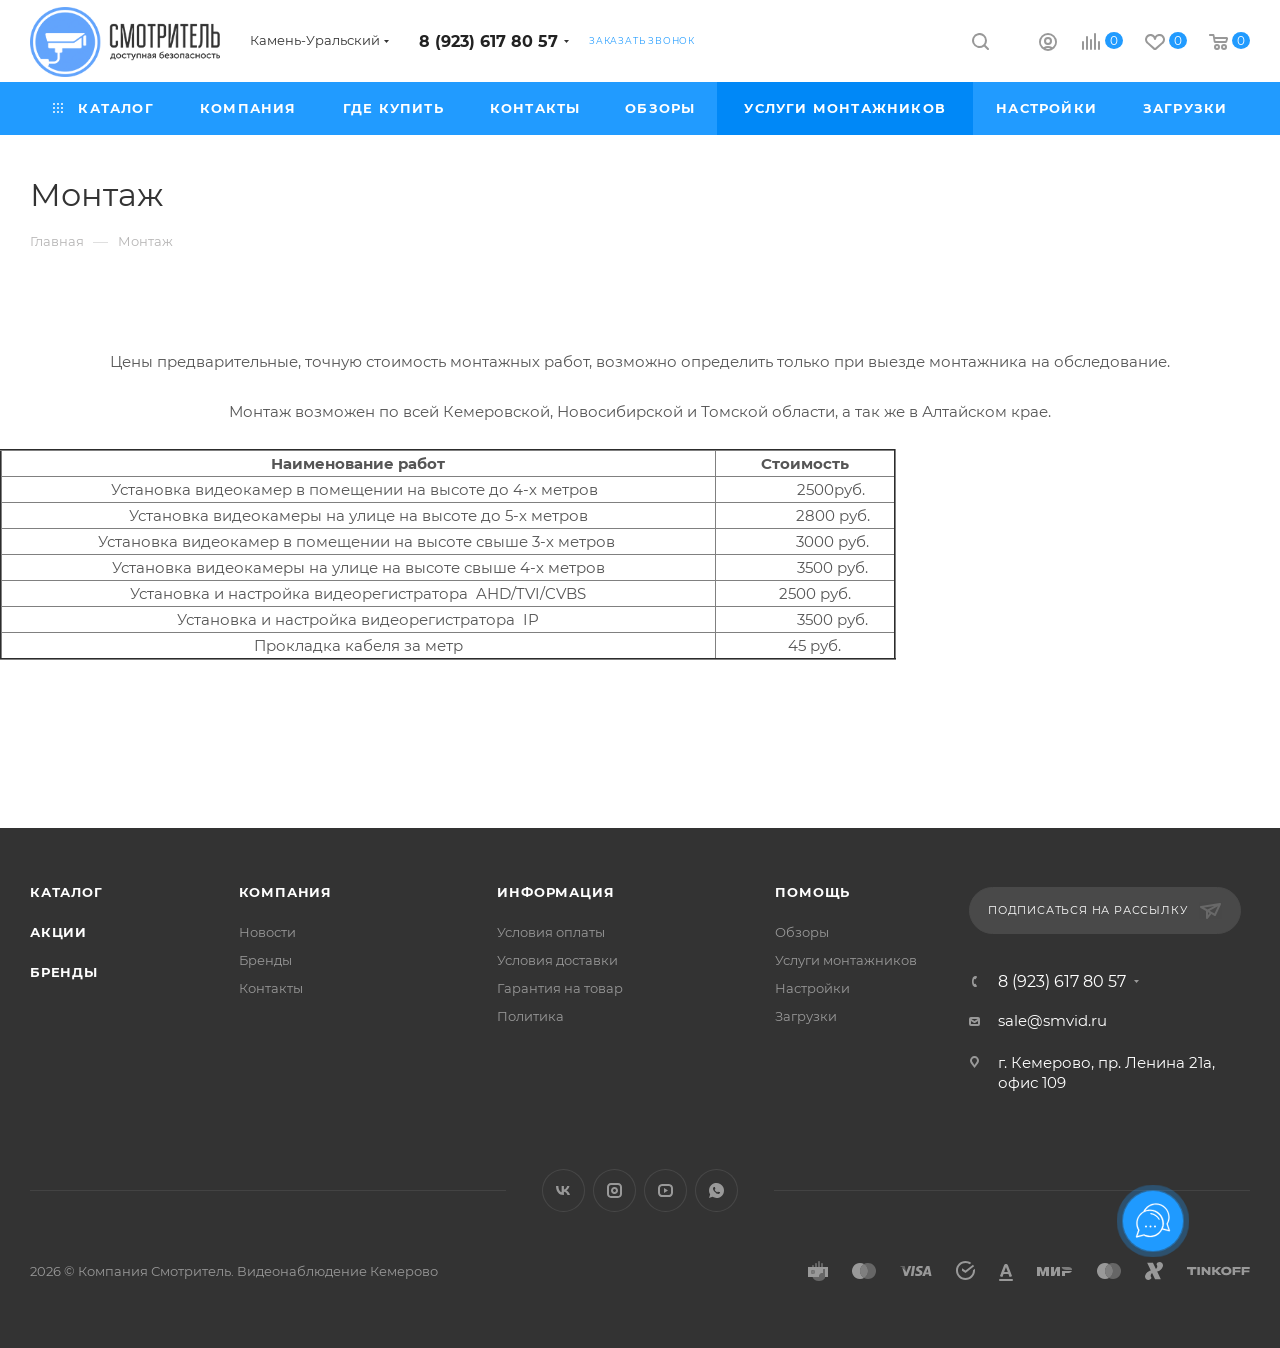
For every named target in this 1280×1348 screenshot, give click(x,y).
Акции (58, 932)
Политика (530, 1016)
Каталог (66, 892)
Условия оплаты (551, 932)
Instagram (614, 1190)
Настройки (812, 988)
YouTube (665, 1190)
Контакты (271, 988)
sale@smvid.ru (1052, 1020)
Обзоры (802, 932)
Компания (285, 892)
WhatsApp (716, 1190)
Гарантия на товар (560, 988)
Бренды (64, 972)
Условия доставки (557, 960)
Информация (555, 892)
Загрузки (806, 1016)
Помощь (812, 892)
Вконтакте (563, 1190)
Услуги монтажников (846, 960)
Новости (267, 932)
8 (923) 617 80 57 (488, 41)
